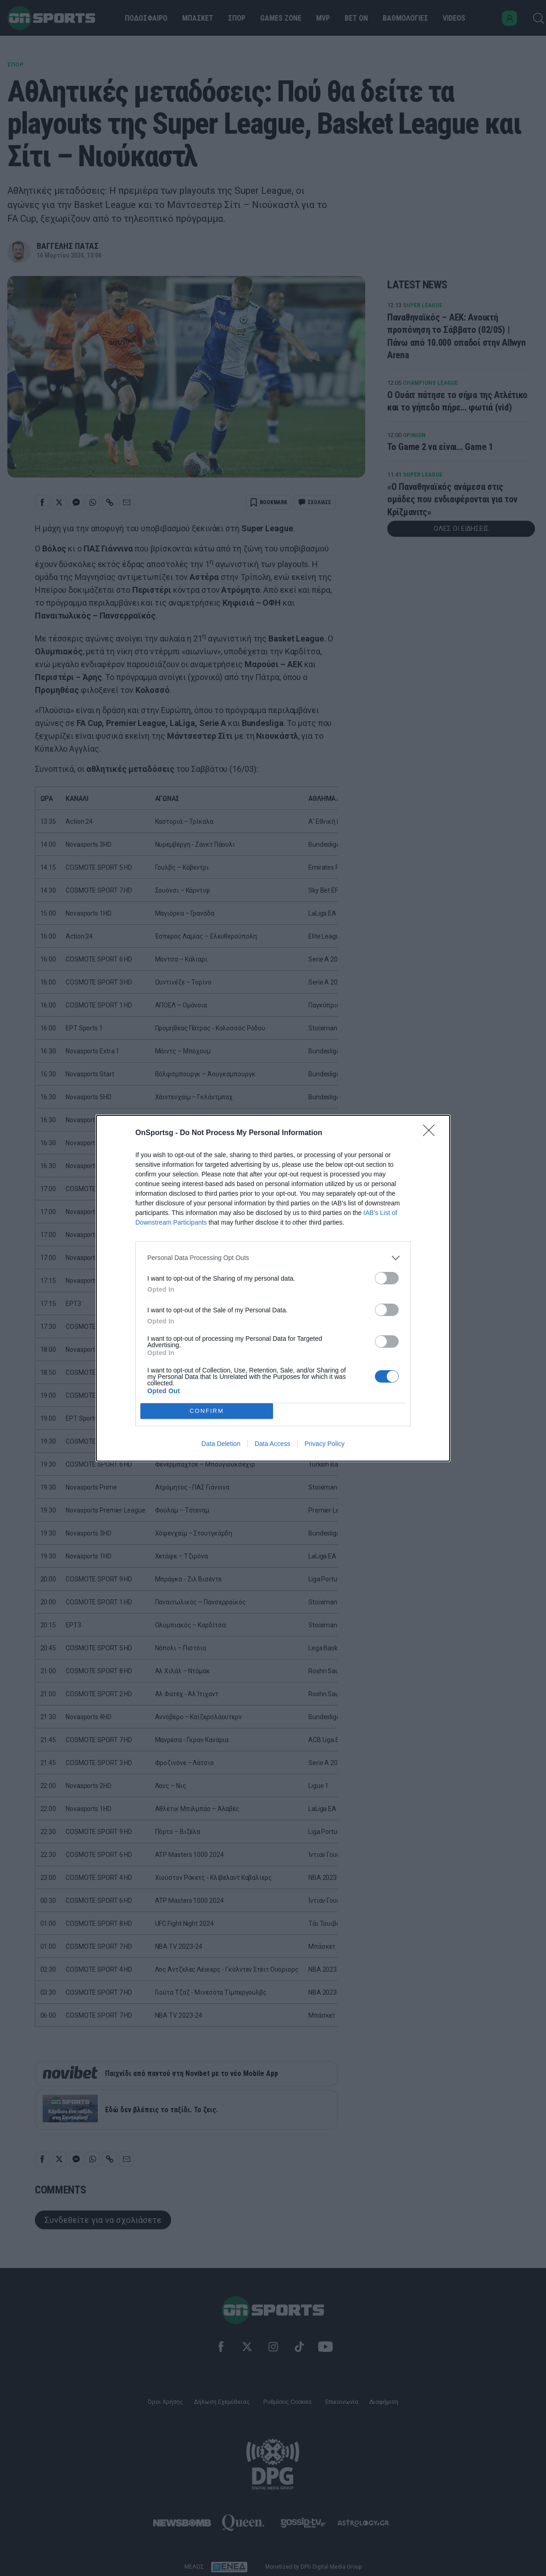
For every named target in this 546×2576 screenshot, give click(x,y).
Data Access (272, 1443)
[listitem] (273, 1258)
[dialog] (273, 1288)
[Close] (431, 1133)
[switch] (387, 1278)
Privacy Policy (325, 1443)
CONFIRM (206, 1410)
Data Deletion (220, 1443)
